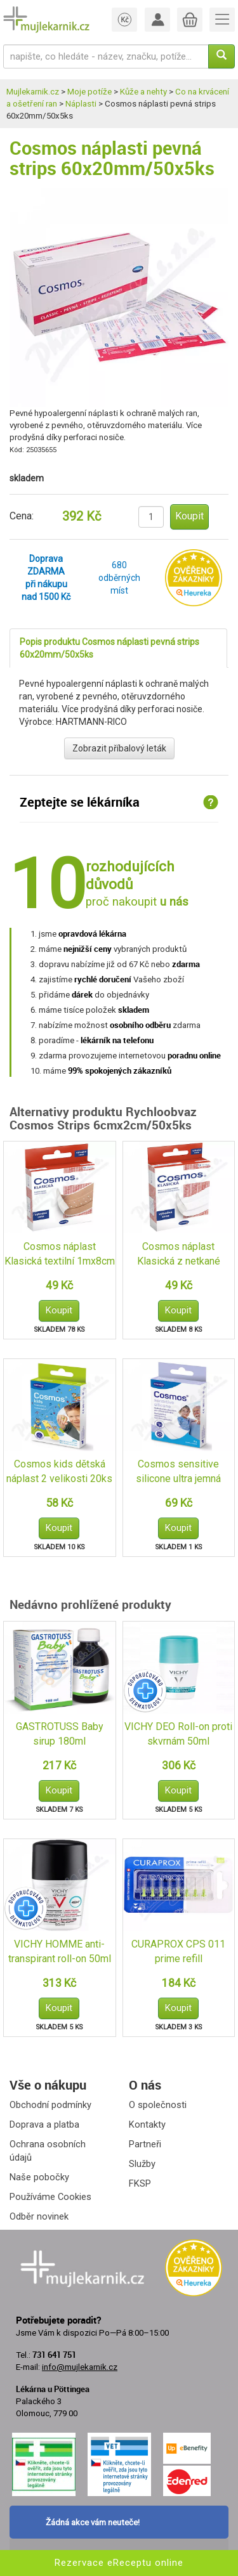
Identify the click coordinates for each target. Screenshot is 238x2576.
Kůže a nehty (143, 91)
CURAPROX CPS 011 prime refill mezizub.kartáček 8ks (178, 1952)
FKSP (140, 2183)
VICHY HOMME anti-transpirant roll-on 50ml (59, 1951)
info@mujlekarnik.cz (79, 2367)
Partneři (145, 2144)
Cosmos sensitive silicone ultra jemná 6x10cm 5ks (178, 1472)
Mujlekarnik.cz (32, 91)
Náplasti (80, 103)
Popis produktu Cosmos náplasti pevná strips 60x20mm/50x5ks (109, 648)
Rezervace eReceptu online (119, 2562)
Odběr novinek (39, 2216)
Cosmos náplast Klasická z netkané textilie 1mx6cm (178, 1254)
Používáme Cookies (50, 2196)
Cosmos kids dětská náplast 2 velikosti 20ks (59, 1471)
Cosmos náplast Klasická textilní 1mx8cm (59, 1253)
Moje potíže (89, 91)
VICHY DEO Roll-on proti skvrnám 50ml (178, 1734)
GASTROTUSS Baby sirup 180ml (59, 1734)
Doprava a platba (44, 2124)
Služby (142, 2163)
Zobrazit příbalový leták (119, 748)
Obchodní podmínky (50, 2105)
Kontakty (147, 2124)
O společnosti (158, 2105)
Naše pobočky (39, 2177)
